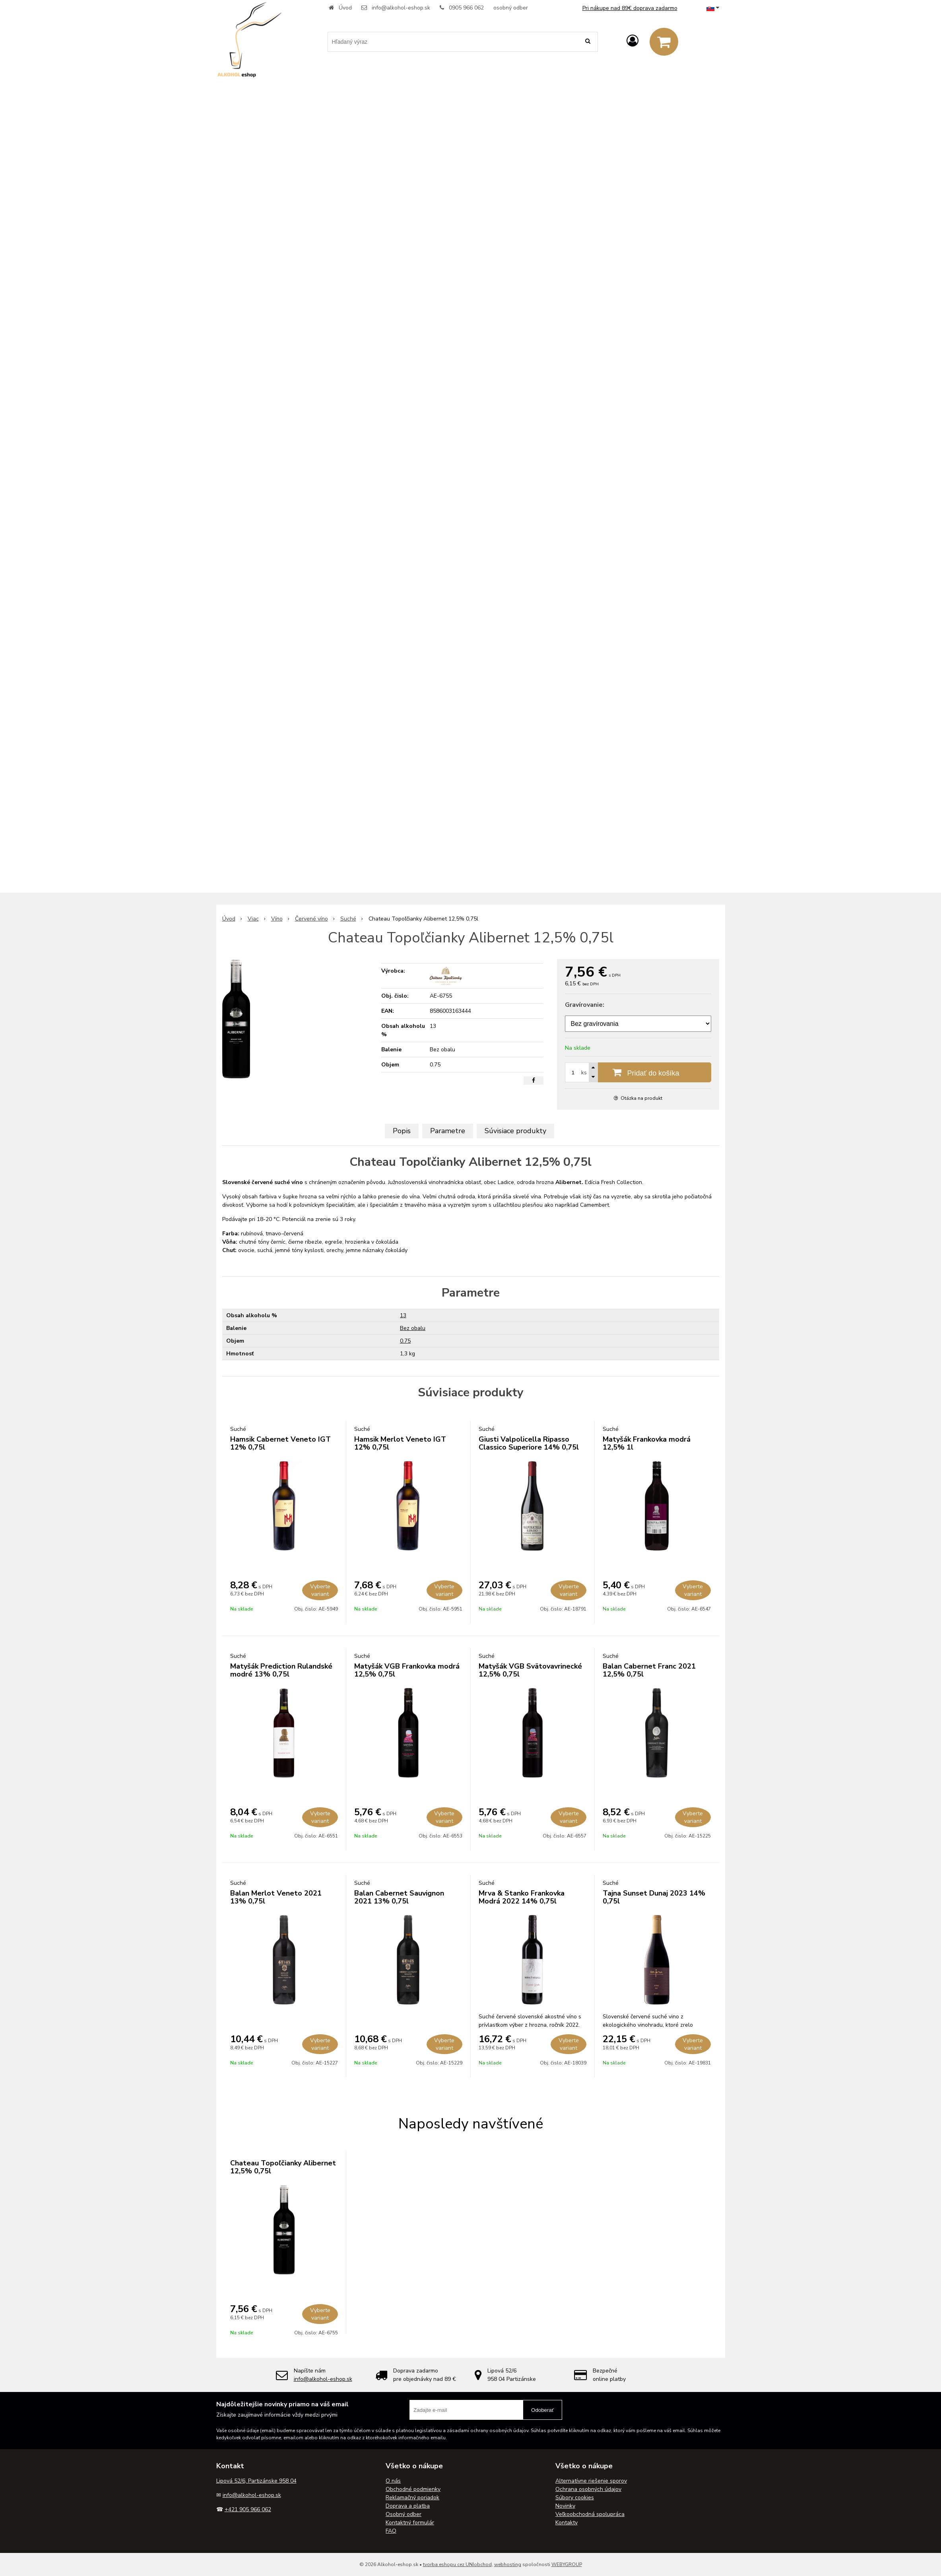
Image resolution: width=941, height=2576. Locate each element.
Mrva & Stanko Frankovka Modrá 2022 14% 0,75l (522, 1897)
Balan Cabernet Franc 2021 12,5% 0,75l (649, 1670)
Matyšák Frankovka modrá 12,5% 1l (647, 1443)
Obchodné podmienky (413, 2489)
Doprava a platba (408, 2506)
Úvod (345, 8)
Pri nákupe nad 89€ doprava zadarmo (629, 8)
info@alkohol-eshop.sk (401, 8)
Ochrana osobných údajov (588, 2489)
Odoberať (542, 2410)
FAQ (391, 2531)
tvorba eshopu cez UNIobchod (457, 2564)
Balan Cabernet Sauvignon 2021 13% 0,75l (399, 1897)
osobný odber (510, 8)
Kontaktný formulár (410, 2522)
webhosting (507, 2564)
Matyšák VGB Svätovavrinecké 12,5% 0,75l (530, 1670)
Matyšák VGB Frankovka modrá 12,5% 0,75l (407, 1670)
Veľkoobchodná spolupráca (590, 2514)
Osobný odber (403, 2514)
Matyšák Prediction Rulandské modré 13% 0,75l (281, 1670)
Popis (402, 1131)
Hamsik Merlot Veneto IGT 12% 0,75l (400, 1443)
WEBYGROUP (566, 2564)
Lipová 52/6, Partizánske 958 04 (256, 2481)
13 (403, 1315)
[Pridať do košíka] (638, 1072)
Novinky (565, 2506)
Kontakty (566, 2522)
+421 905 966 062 (248, 2509)
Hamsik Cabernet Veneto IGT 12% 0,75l (280, 1443)
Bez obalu (412, 1328)
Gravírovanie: (584, 1004)
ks (584, 1072)
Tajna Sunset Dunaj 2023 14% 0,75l (654, 1897)
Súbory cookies (574, 2497)
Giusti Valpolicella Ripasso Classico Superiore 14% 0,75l (529, 1443)
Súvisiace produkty (515, 1131)
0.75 (405, 1341)
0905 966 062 (466, 8)
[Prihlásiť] (632, 41)
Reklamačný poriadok (412, 2497)
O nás (393, 2481)
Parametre (447, 1131)
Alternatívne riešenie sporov (591, 2481)
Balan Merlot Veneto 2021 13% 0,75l (276, 1897)
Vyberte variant (320, 1590)
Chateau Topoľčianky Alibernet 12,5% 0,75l (283, 2167)
